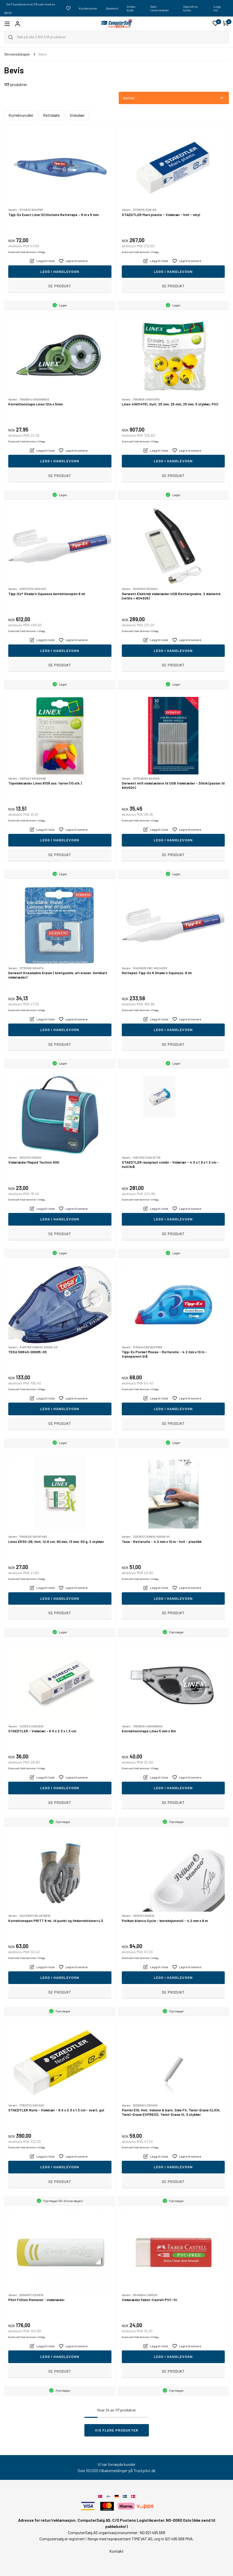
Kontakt (116, 2551)
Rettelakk (51, 115)
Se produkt (59, 286)
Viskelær (77, 115)
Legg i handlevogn (59, 271)
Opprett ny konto (190, 8)
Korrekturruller (21, 115)
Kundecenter (88, 8)
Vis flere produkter (116, 2430)
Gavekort (112, 8)
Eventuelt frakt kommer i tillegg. (27, 251)
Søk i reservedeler (159, 8)
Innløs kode (131, 8)
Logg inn (217, 8)
